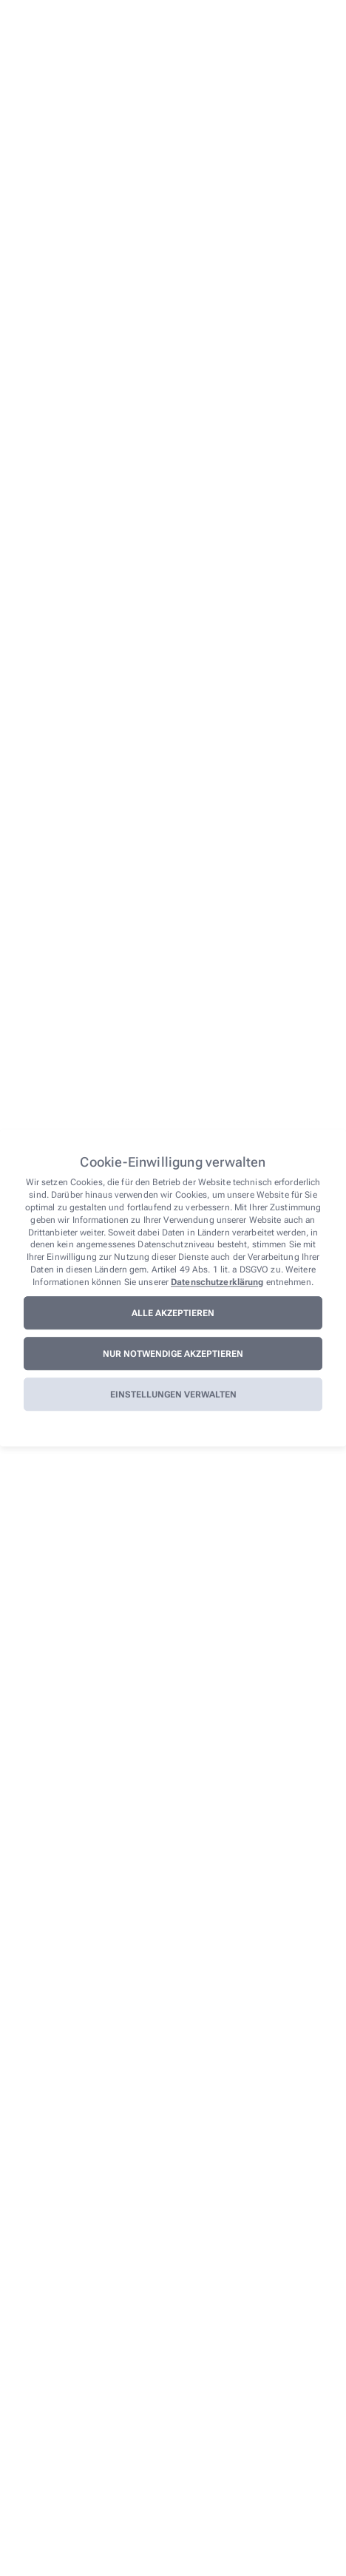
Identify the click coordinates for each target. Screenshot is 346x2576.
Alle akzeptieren (173, 1313)
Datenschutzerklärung (217, 1282)
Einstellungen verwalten (173, 1394)
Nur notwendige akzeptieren (173, 1354)
